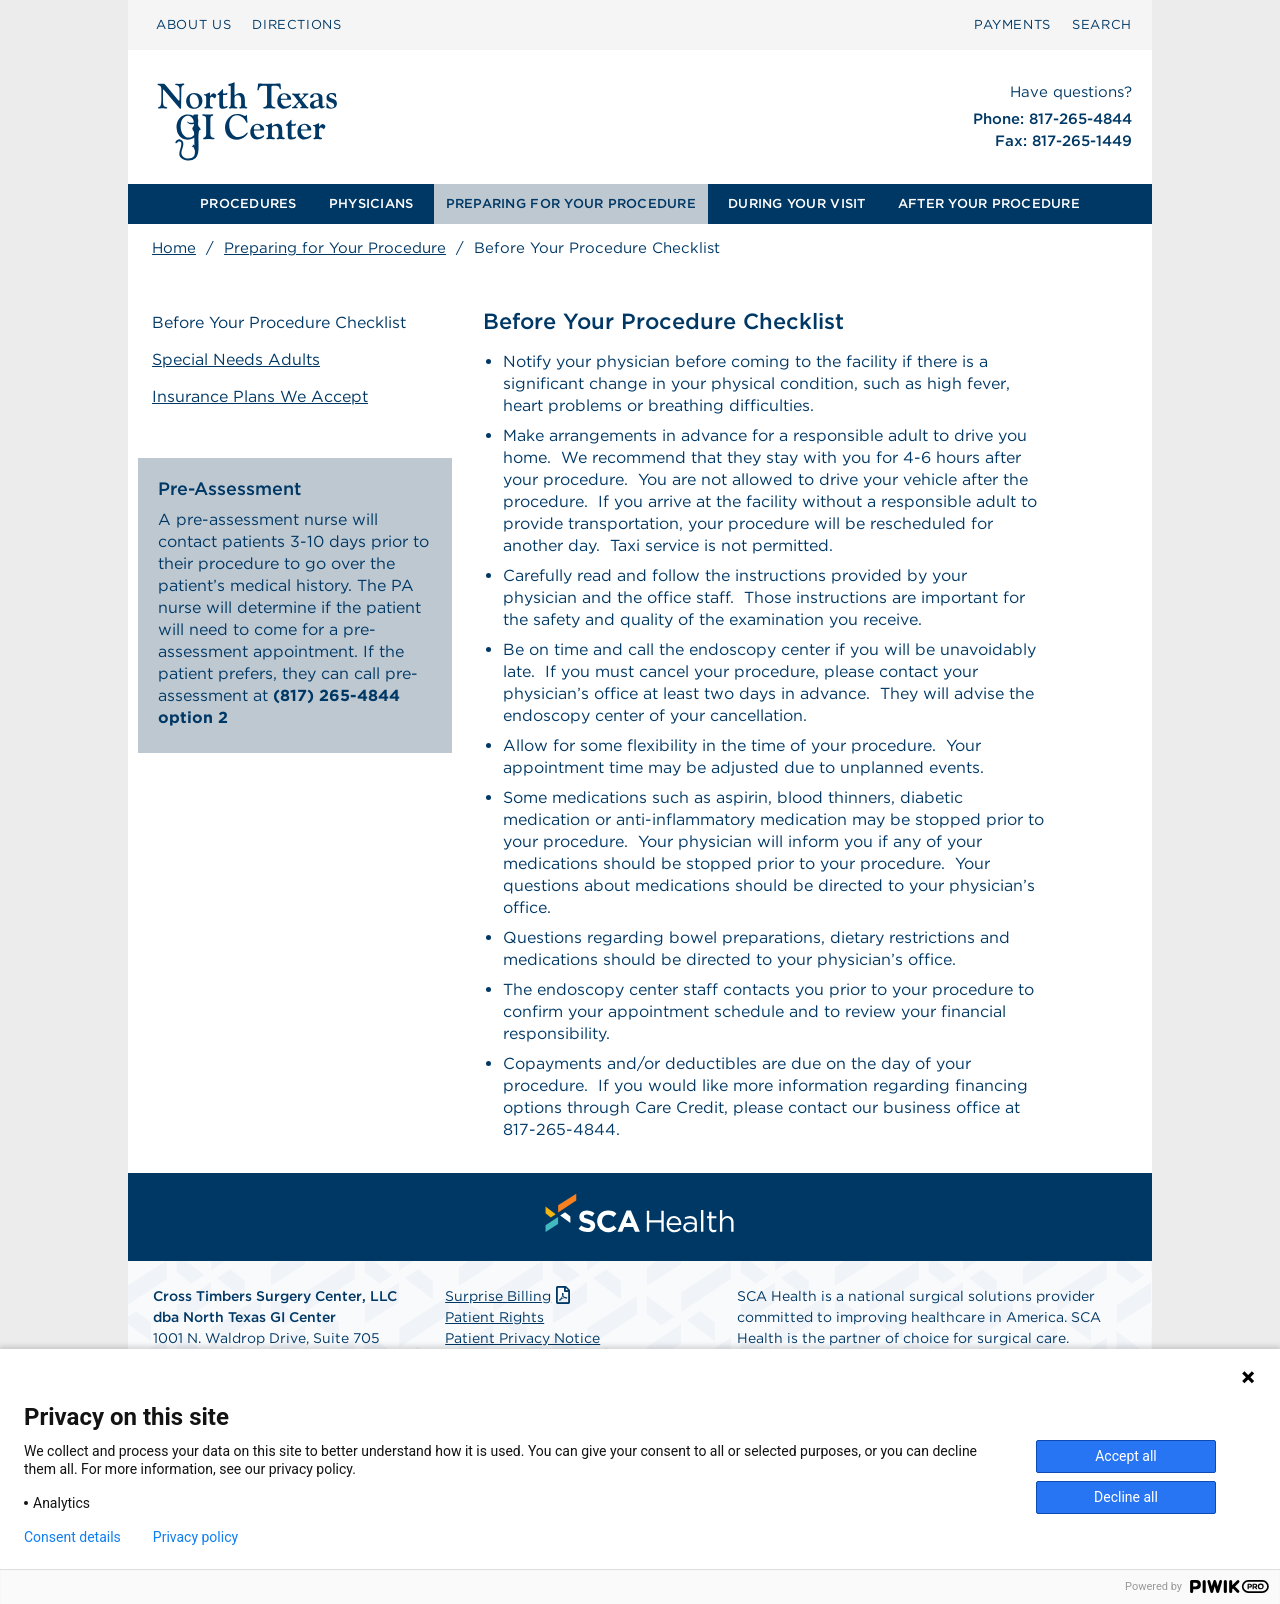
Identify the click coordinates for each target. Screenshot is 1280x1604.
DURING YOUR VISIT (796, 203)
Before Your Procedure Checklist (279, 322)
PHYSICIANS (371, 203)
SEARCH (1102, 24)
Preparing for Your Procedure (335, 248)
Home (174, 248)
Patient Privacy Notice (522, 1338)
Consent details (72, 1537)
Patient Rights (494, 1317)
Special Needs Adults (236, 359)
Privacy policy (195, 1537)
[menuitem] (193, 25)
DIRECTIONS (297, 24)
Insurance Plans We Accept (260, 396)
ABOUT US (193, 24)
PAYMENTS (1012, 24)
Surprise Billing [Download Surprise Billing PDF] (509, 1296)
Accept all (1126, 1456)
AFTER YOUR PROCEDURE (989, 203)
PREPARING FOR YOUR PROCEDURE (571, 203)
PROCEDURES (248, 203)
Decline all (1126, 1497)
